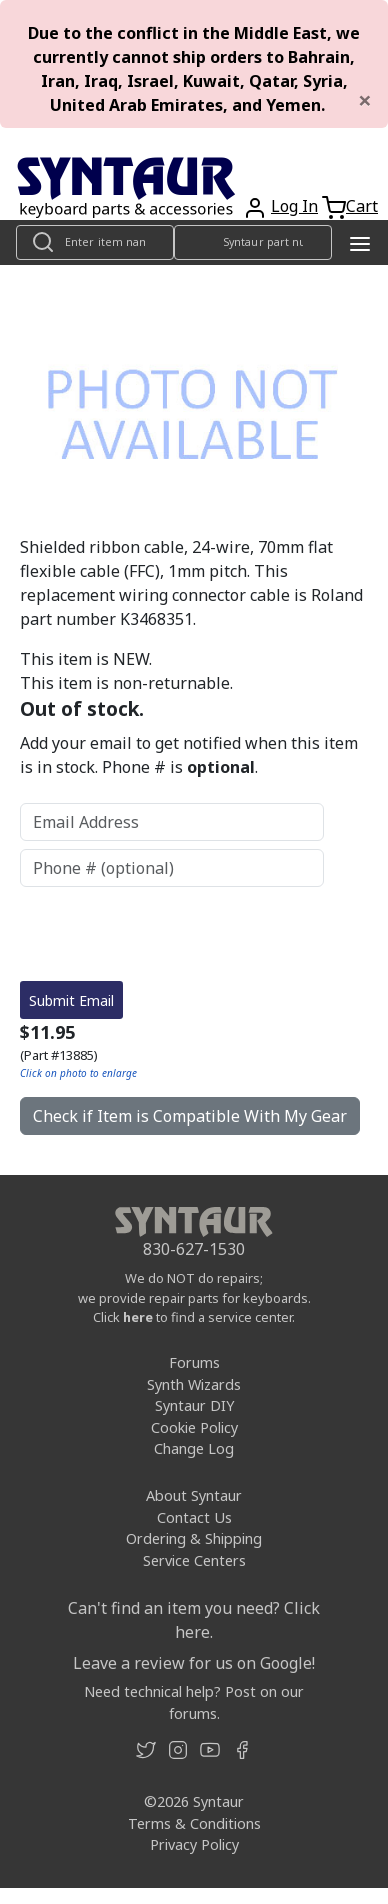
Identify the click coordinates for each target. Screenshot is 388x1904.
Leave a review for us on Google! (194, 1663)
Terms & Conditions (194, 1823)
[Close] (365, 100)
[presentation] (172, 934)
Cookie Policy (194, 1427)
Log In (294, 206)
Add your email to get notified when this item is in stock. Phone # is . (189, 755)
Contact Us (194, 1517)
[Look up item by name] (95, 242)
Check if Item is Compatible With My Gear (190, 1116)
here (138, 1317)
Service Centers (194, 1560)
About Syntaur (194, 1495)
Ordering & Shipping (194, 1538)
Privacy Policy (194, 1844)
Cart (362, 206)
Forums (194, 1362)
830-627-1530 (194, 1249)
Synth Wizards (194, 1384)
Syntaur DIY (194, 1405)
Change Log (194, 1448)
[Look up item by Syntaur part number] (253, 242)
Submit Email (71, 1000)
